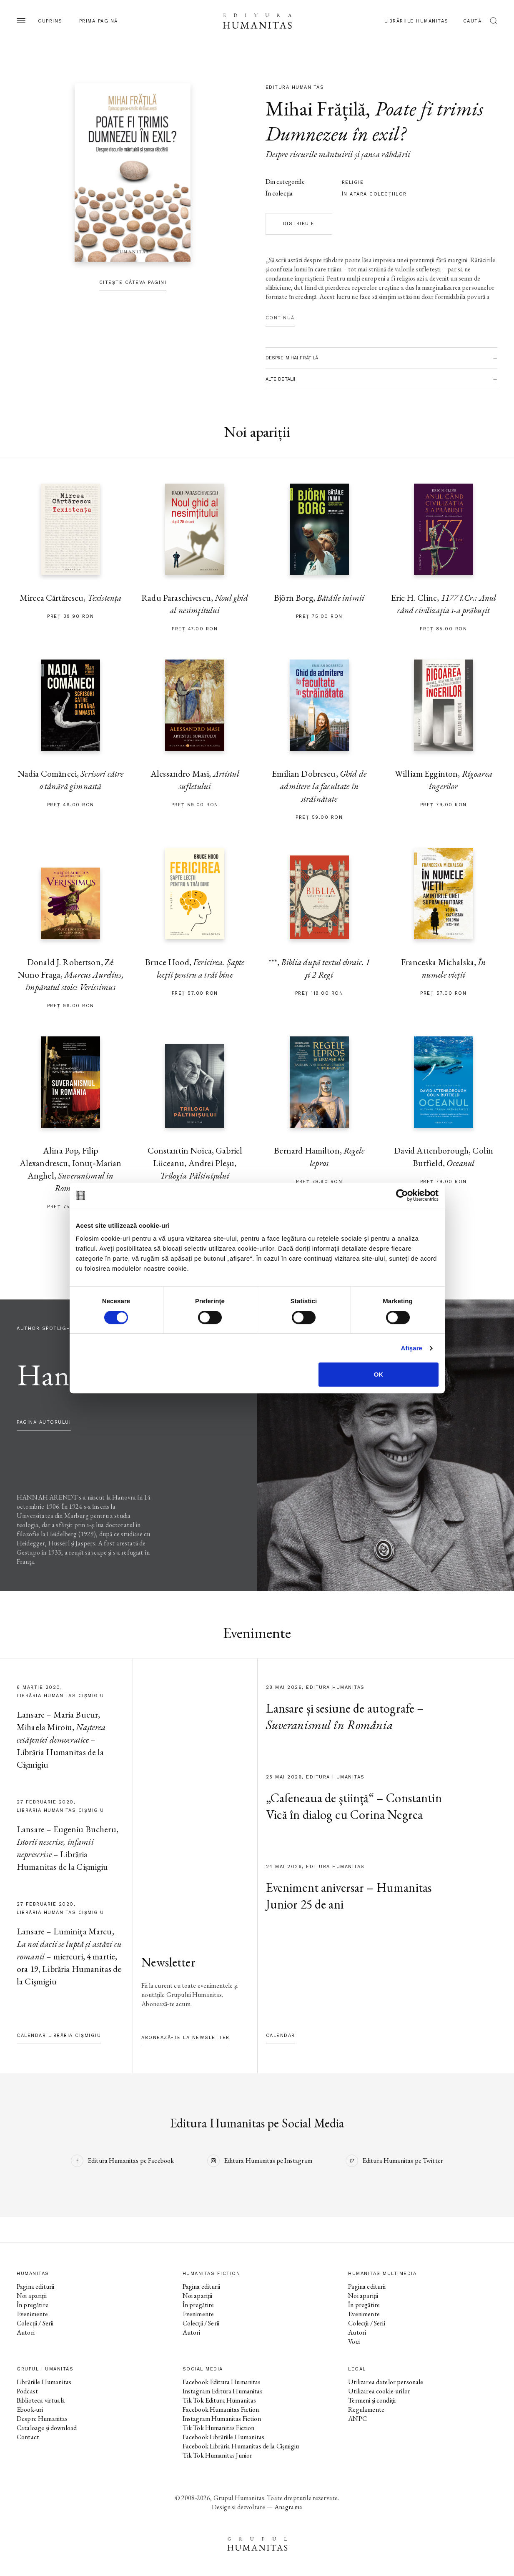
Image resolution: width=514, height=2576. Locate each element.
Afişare (412, 1348)
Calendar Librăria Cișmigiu (59, 2035)
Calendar (280, 2035)
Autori (26, 2332)
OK (379, 1374)
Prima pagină (98, 21)
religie (353, 182)
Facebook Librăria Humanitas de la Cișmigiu (241, 2446)
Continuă (280, 318)
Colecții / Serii (35, 2323)
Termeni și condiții (372, 2400)
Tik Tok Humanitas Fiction (219, 2427)
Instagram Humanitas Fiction (222, 2418)
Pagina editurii (35, 2286)
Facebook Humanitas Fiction (221, 2409)
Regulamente (366, 2409)
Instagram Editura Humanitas (223, 2391)
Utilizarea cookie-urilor (379, 2391)
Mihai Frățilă (316, 108)
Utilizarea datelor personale (385, 2382)
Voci (354, 2341)
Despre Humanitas (42, 2418)
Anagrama (288, 2507)
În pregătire (32, 2304)
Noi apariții (32, 2295)
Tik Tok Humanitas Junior (218, 2455)
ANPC (357, 2418)
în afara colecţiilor (374, 194)
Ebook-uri (30, 2409)
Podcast (27, 2391)
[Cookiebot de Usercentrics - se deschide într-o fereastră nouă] (402, 1195)
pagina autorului (44, 1422)
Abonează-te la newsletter (185, 2037)
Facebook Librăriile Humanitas (223, 2437)
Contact (28, 2437)
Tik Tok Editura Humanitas (219, 2400)
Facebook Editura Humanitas (222, 2382)
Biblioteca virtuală (41, 2400)
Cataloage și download (47, 2427)
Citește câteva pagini (133, 282)
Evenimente (32, 2314)
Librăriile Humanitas (416, 21)
